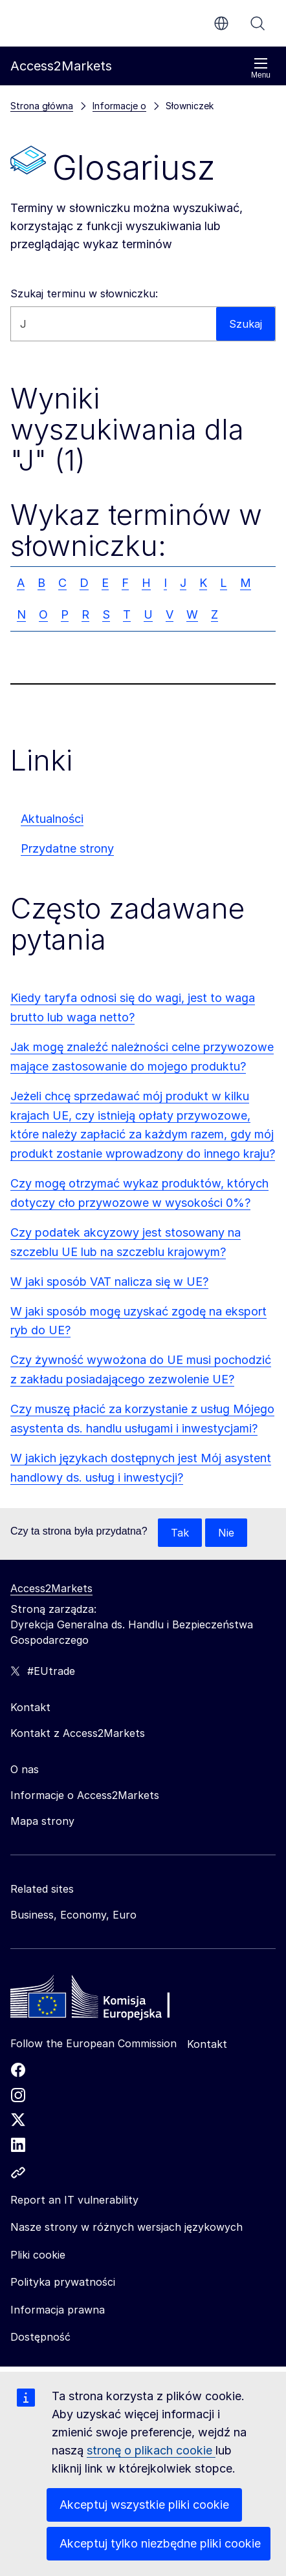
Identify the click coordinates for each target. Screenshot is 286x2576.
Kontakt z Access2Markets (77, 1733)
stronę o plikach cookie (151, 2450)
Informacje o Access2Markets (84, 1795)
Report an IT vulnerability (74, 2199)
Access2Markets (51, 1588)
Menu (260, 68)
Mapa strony (42, 1821)
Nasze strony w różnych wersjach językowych (126, 2226)
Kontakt (207, 2044)
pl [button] (221, 23)
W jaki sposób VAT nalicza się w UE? (109, 1281)
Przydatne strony (67, 848)
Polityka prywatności (62, 2281)
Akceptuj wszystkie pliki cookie (144, 2504)
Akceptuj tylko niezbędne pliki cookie (160, 2543)
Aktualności (52, 818)
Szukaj (257, 23)
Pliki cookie (37, 2254)
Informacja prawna (57, 2309)
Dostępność (40, 2336)
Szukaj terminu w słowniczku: (84, 293)
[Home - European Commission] (104, 2000)
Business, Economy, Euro (73, 1914)
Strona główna (41, 105)
